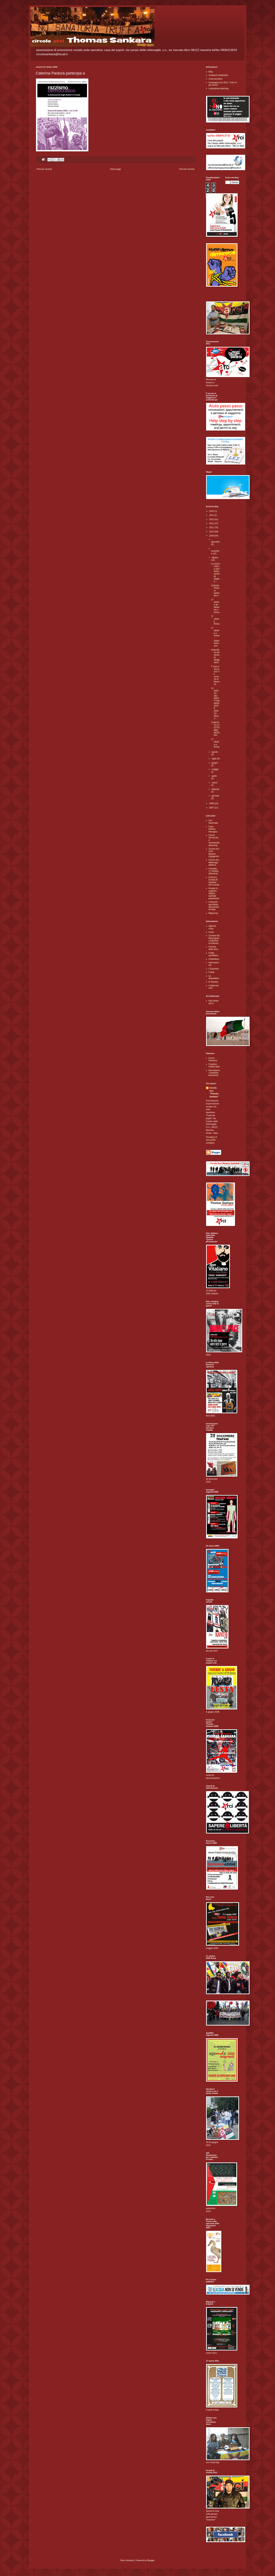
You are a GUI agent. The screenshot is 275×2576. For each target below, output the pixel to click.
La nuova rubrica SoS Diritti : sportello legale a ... (215, 573)
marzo (214, 782)
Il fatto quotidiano (213, 954)
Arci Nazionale (213, 821)
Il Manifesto (214, 959)
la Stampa (213, 982)
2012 (211, 523)
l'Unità (211, 972)
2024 (211, 511)
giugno (215, 763)
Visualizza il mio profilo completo (211, 1140)
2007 (211, 807)
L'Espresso (214, 968)
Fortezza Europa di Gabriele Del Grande (214, 881)
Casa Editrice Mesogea (213, 829)
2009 (211, 535)
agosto (215, 752)
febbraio (215, 789)
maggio (215, 769)
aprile (214, 776)
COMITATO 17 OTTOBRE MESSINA (215, 728)
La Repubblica (214, 977)
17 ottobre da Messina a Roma (215, 606)
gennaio (215, 796)
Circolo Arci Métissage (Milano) (214, 862)
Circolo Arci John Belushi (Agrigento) (214, 853)
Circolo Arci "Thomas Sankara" (214, 1092)
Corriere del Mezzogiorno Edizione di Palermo (214, 939)
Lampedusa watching (218, 88)
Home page (115, 169)
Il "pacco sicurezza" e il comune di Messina (215, 675)
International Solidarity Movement (214, 1073)
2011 (211, 527)
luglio (214, 758)
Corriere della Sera (213, 948)
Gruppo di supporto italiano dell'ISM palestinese (214, 893)
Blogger (151, 2560)
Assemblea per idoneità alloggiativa (215, 656)
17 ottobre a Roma (215, 743)
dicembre (215, 542)
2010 (211, 531)
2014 (211, 515)
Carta (211, 932)
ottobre (215, 557)
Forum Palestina (213, 1059)
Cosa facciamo (215, 79)
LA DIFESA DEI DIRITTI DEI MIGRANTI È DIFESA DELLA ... (215, 703)
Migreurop (213, 913)
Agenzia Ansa (212, 927)
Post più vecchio (186, 169)
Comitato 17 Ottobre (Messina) (214, 871)
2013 (211, 519)
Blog (211, 71)
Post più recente (44, 169)
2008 (211, 803)
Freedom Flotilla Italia (214, 1065)
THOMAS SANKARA (218, 75)
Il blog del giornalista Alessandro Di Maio (214, 906)
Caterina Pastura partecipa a (215, 590)
